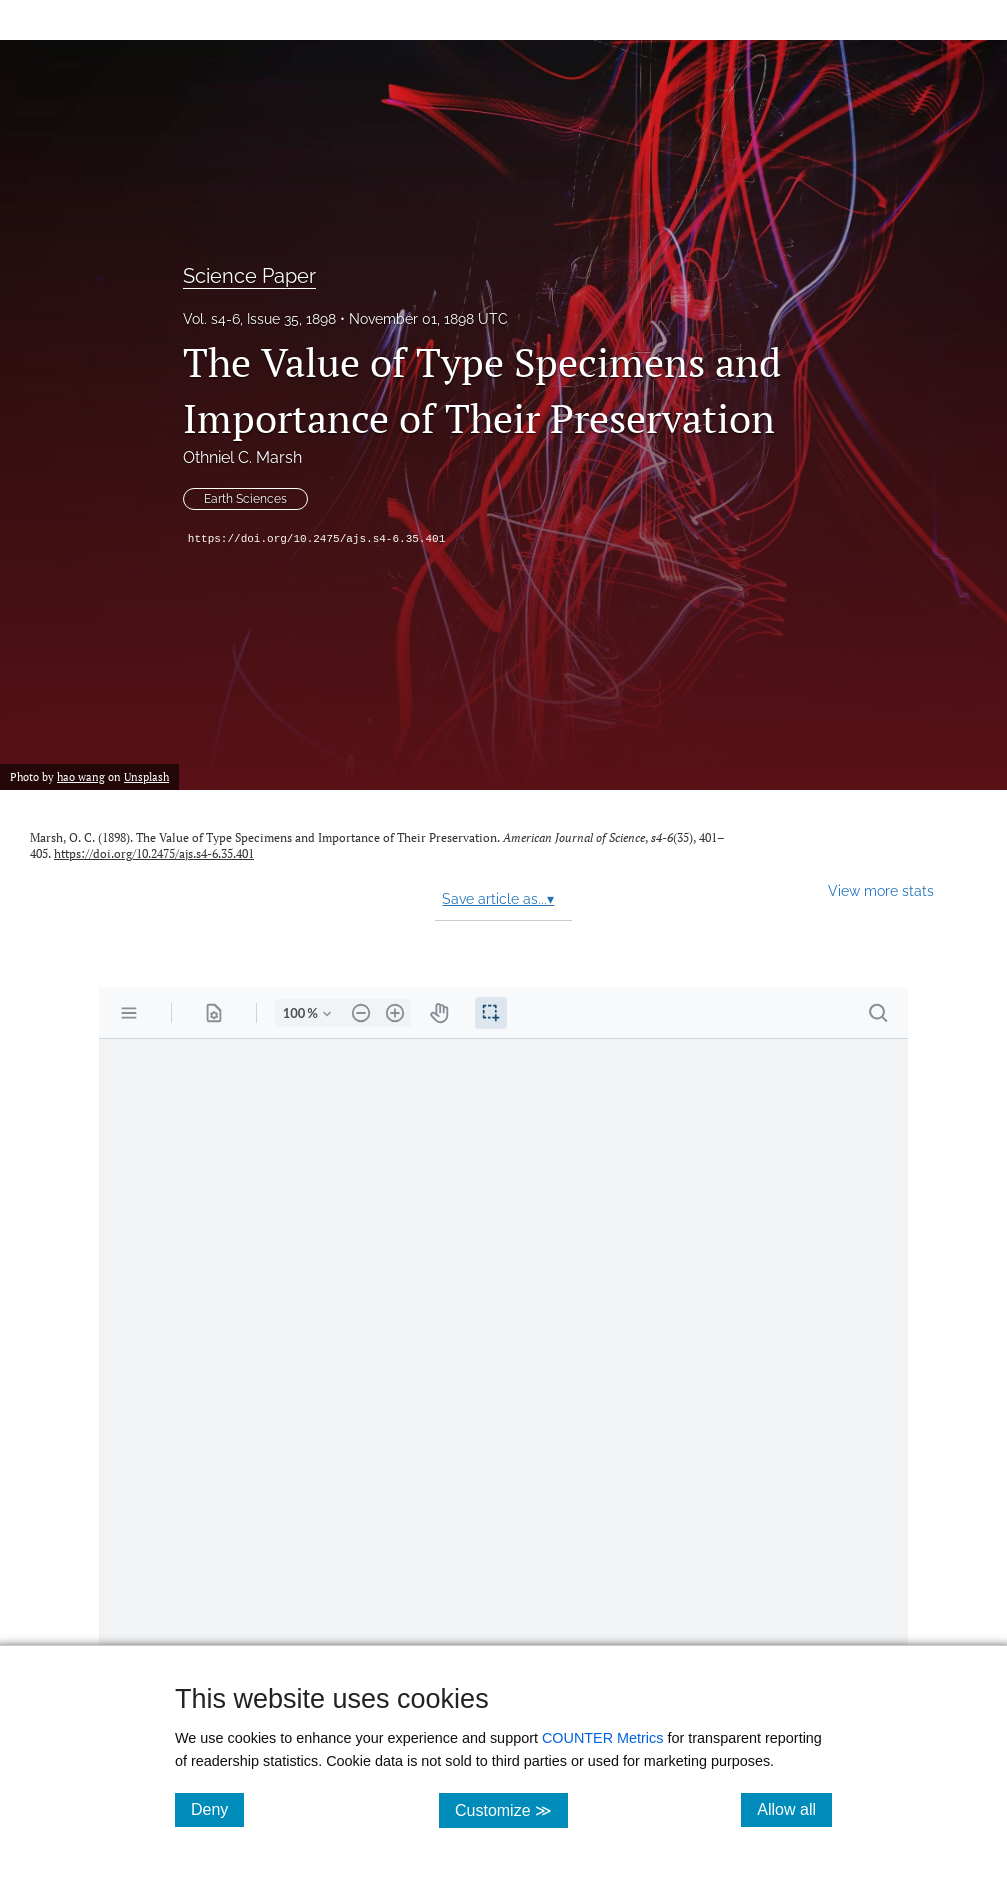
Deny (217, 1809)
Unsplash (146, 776)
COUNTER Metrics (603, 1738)
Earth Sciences (245, 499)
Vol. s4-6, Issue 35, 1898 (259, 319)
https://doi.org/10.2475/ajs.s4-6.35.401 (316, 539)
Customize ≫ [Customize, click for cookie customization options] (511, 1809)
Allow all (794, 1809)
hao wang (81, 776)
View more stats (881, 890)
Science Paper (249, 276)
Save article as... (498, 899)
